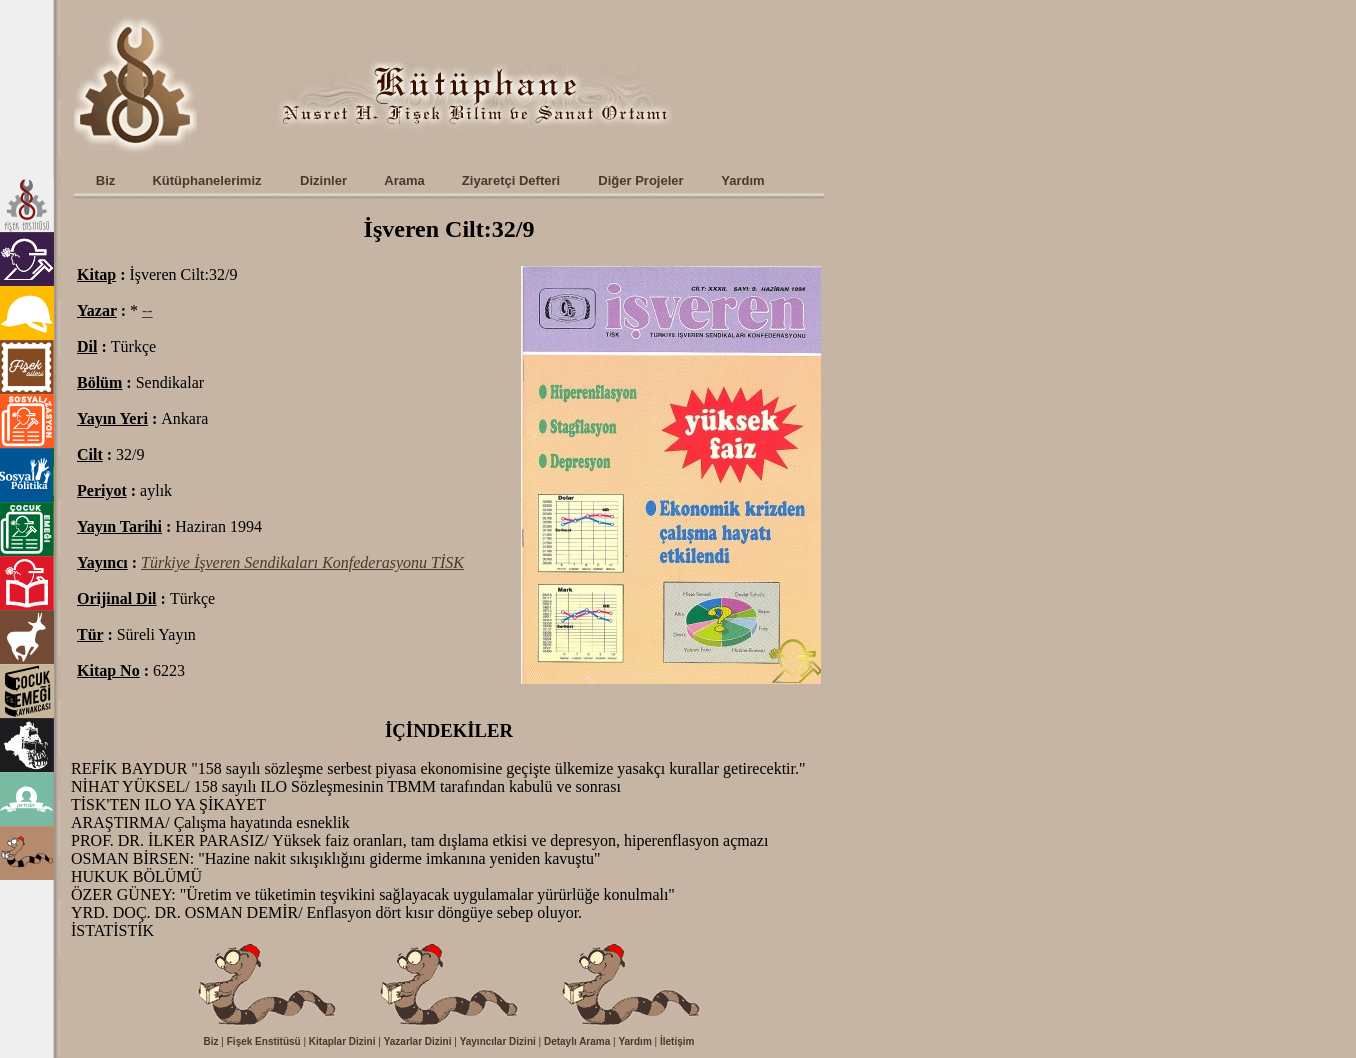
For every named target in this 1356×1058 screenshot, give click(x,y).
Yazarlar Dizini (418, 1041)
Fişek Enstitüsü (264, 1041)
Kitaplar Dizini (342, 1041)
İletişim (677, 1041)
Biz (211, 1041)
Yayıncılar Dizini (498, 1041)
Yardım (634, 1041)
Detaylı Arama (577, 1041)
